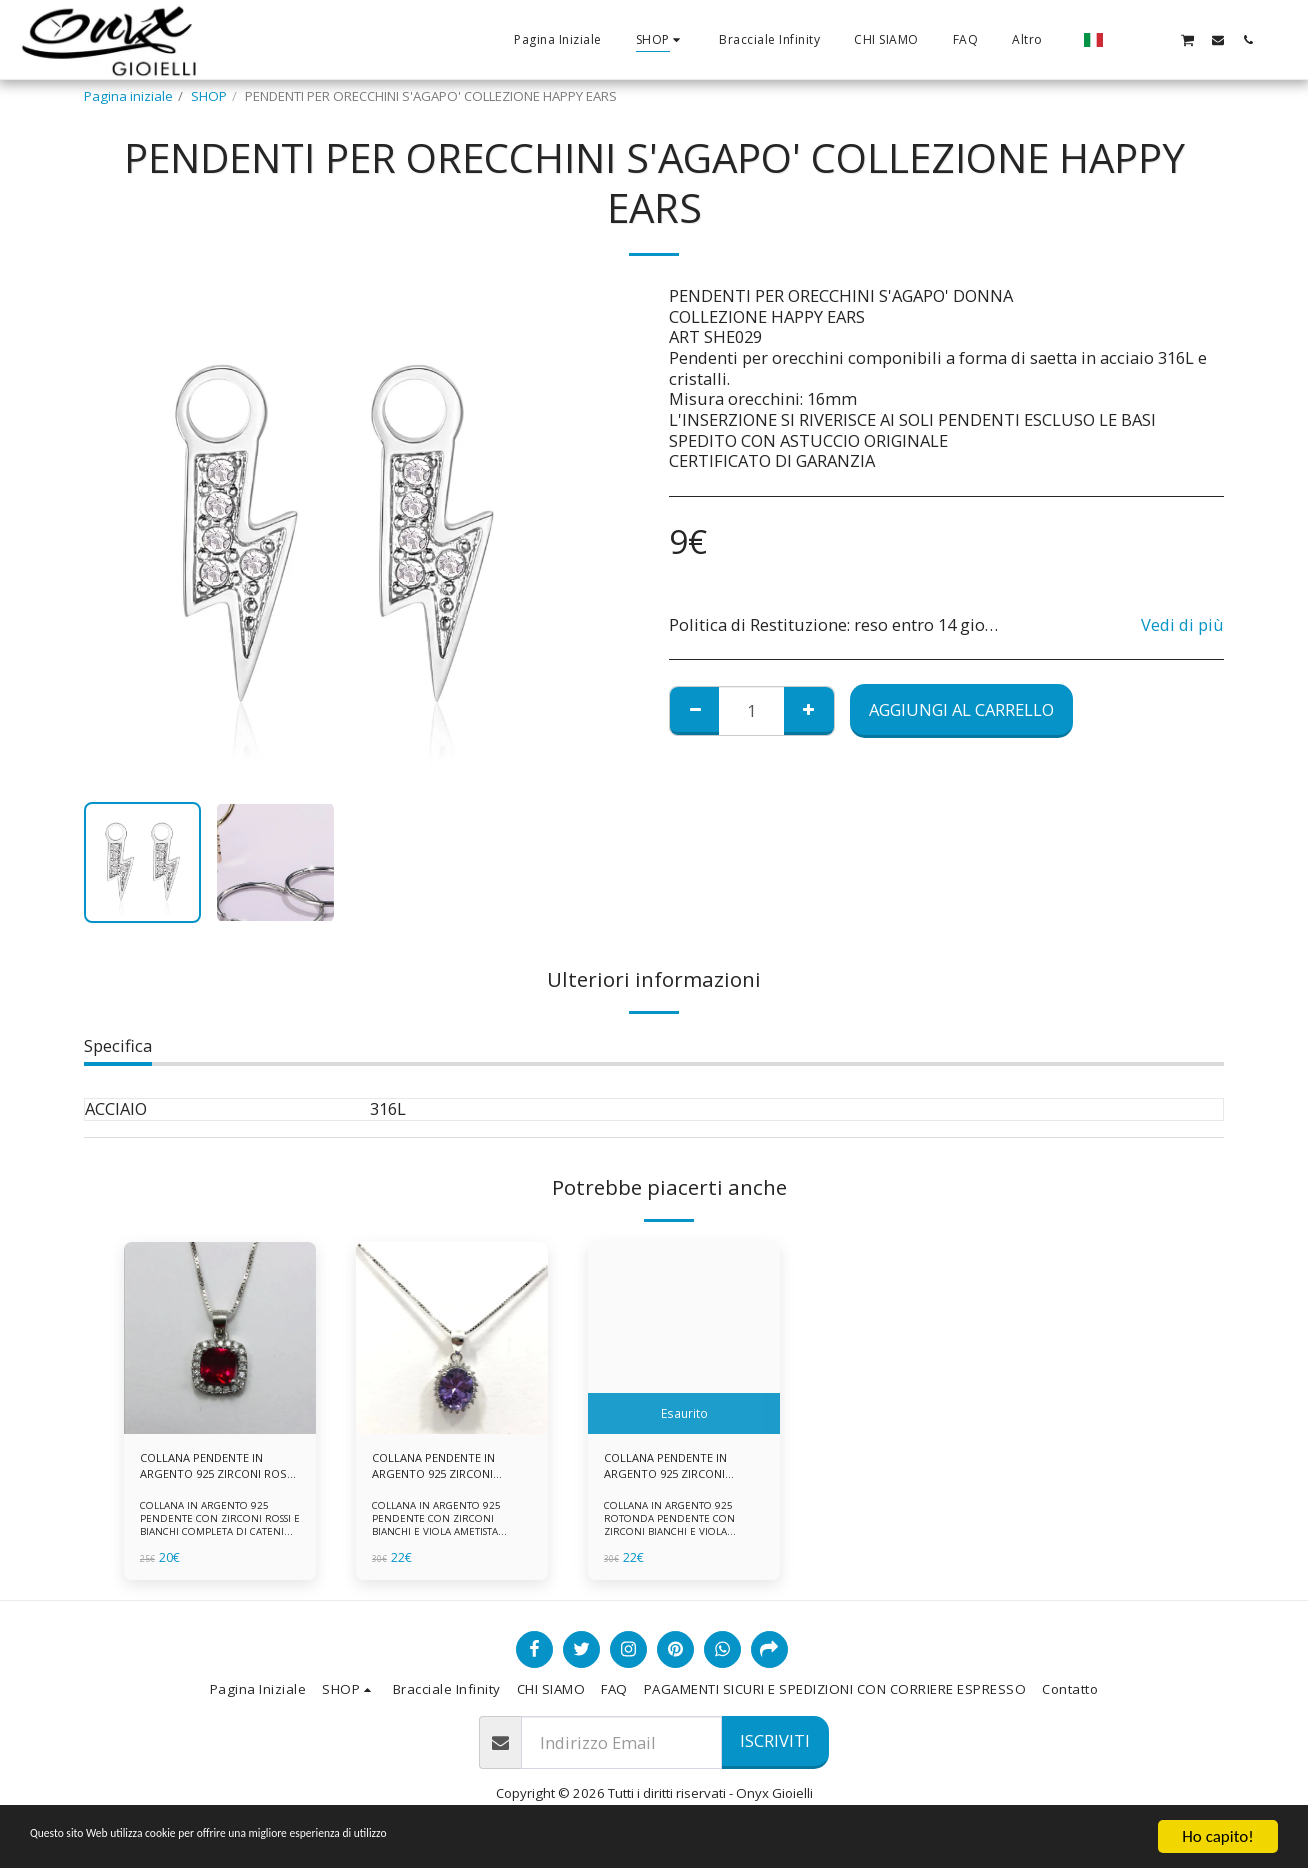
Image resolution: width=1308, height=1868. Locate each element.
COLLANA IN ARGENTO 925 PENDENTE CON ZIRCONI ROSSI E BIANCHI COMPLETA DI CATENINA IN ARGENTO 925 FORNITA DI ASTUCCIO (219, 1537)
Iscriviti (775, 1747)
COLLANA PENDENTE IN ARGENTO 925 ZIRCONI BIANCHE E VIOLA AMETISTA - (674, 1470)
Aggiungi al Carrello (961, 709)
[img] (220, 1338)
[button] (1127, 39)
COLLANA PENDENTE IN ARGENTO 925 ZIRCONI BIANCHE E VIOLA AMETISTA (442, 1470)
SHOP (209, 96)
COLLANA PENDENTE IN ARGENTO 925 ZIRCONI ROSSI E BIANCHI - (210, 1470)
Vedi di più (1182, 625)
